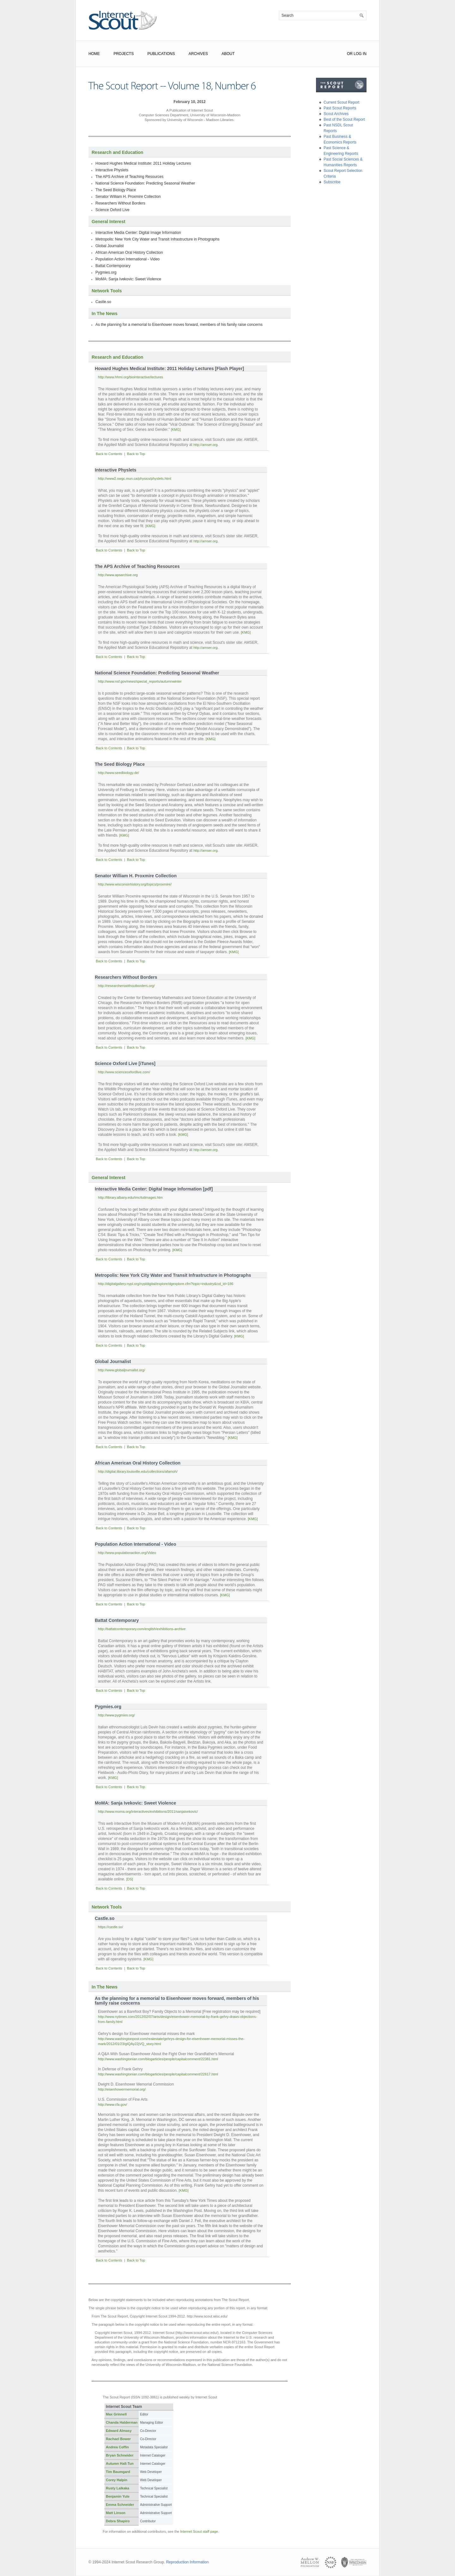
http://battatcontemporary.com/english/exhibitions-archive (141, 1629)
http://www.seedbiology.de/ (118, 773)
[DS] (129, 1879)
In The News (105, 313)
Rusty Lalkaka (117, 2488)
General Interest (108, 221)
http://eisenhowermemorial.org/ (122, 2089)
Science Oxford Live (112, 210)
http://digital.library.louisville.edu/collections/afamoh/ (138, 1471)
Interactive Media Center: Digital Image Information (138, 232)
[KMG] (176, 429)
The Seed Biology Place (115, 190)
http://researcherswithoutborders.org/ (126, 986)
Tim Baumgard (118, 2472)
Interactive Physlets (111, 170)
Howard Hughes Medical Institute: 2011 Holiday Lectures (143, 163)
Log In (360, 54)
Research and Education (117, 152)
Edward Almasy (119, 2431)
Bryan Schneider (119, 2455)
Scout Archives (336, 114)
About (227, 54)
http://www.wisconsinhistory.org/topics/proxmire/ (135, 884)
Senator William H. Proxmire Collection (128, 196)
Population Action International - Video (127, 259)
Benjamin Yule (118, 2496)
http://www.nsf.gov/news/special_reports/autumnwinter (140, 681)
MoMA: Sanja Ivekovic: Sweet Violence (128, 279)
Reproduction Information (187, 2562)
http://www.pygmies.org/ (116, 1715)
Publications (161, 54)
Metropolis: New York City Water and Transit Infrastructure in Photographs (157, 239)
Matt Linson (115, 2513)
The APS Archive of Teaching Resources (129, 176)
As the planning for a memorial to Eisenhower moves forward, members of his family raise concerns (179, 324)
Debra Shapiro (118, 2521)
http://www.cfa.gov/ (112, 2104)
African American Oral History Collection (129, 252)
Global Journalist (109, 246)
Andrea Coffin (117, 2447)
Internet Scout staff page (199, 2531)
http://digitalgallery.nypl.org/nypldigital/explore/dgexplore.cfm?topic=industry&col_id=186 (165, 1284)
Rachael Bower (118, 2439)
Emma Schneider (120, 2504)
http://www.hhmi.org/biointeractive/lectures (130, 377)
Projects (123, 54)
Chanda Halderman (121, 2422)
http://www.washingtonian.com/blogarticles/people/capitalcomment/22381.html (158, 2059)
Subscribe (332, 182)
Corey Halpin (116, 2480)
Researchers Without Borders (120, 203)
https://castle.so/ (110, 1927)
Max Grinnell (116, 2414)
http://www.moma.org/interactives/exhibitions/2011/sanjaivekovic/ (148, 1811)
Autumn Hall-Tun (120, 2463)
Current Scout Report (341, 102)
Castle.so (103, 302)
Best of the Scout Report (344, 119)
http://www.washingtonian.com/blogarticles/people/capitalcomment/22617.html (158, 2074)
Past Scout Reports (340, 108)
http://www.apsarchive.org (118, 575)
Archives (198, 54)
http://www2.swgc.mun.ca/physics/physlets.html (134, 478)
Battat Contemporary (112, 266)
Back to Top (136, 454)
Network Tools (107, 290)
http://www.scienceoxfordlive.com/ (124, 1072)
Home (94, 54)
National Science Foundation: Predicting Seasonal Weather (145, 183)
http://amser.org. (205, 445)
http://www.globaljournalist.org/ (121, 1370)
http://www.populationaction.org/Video (127, 1553)
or (350, 54)
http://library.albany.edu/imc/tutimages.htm (130, 1197)
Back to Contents (109, 454)
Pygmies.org (106, 272)
